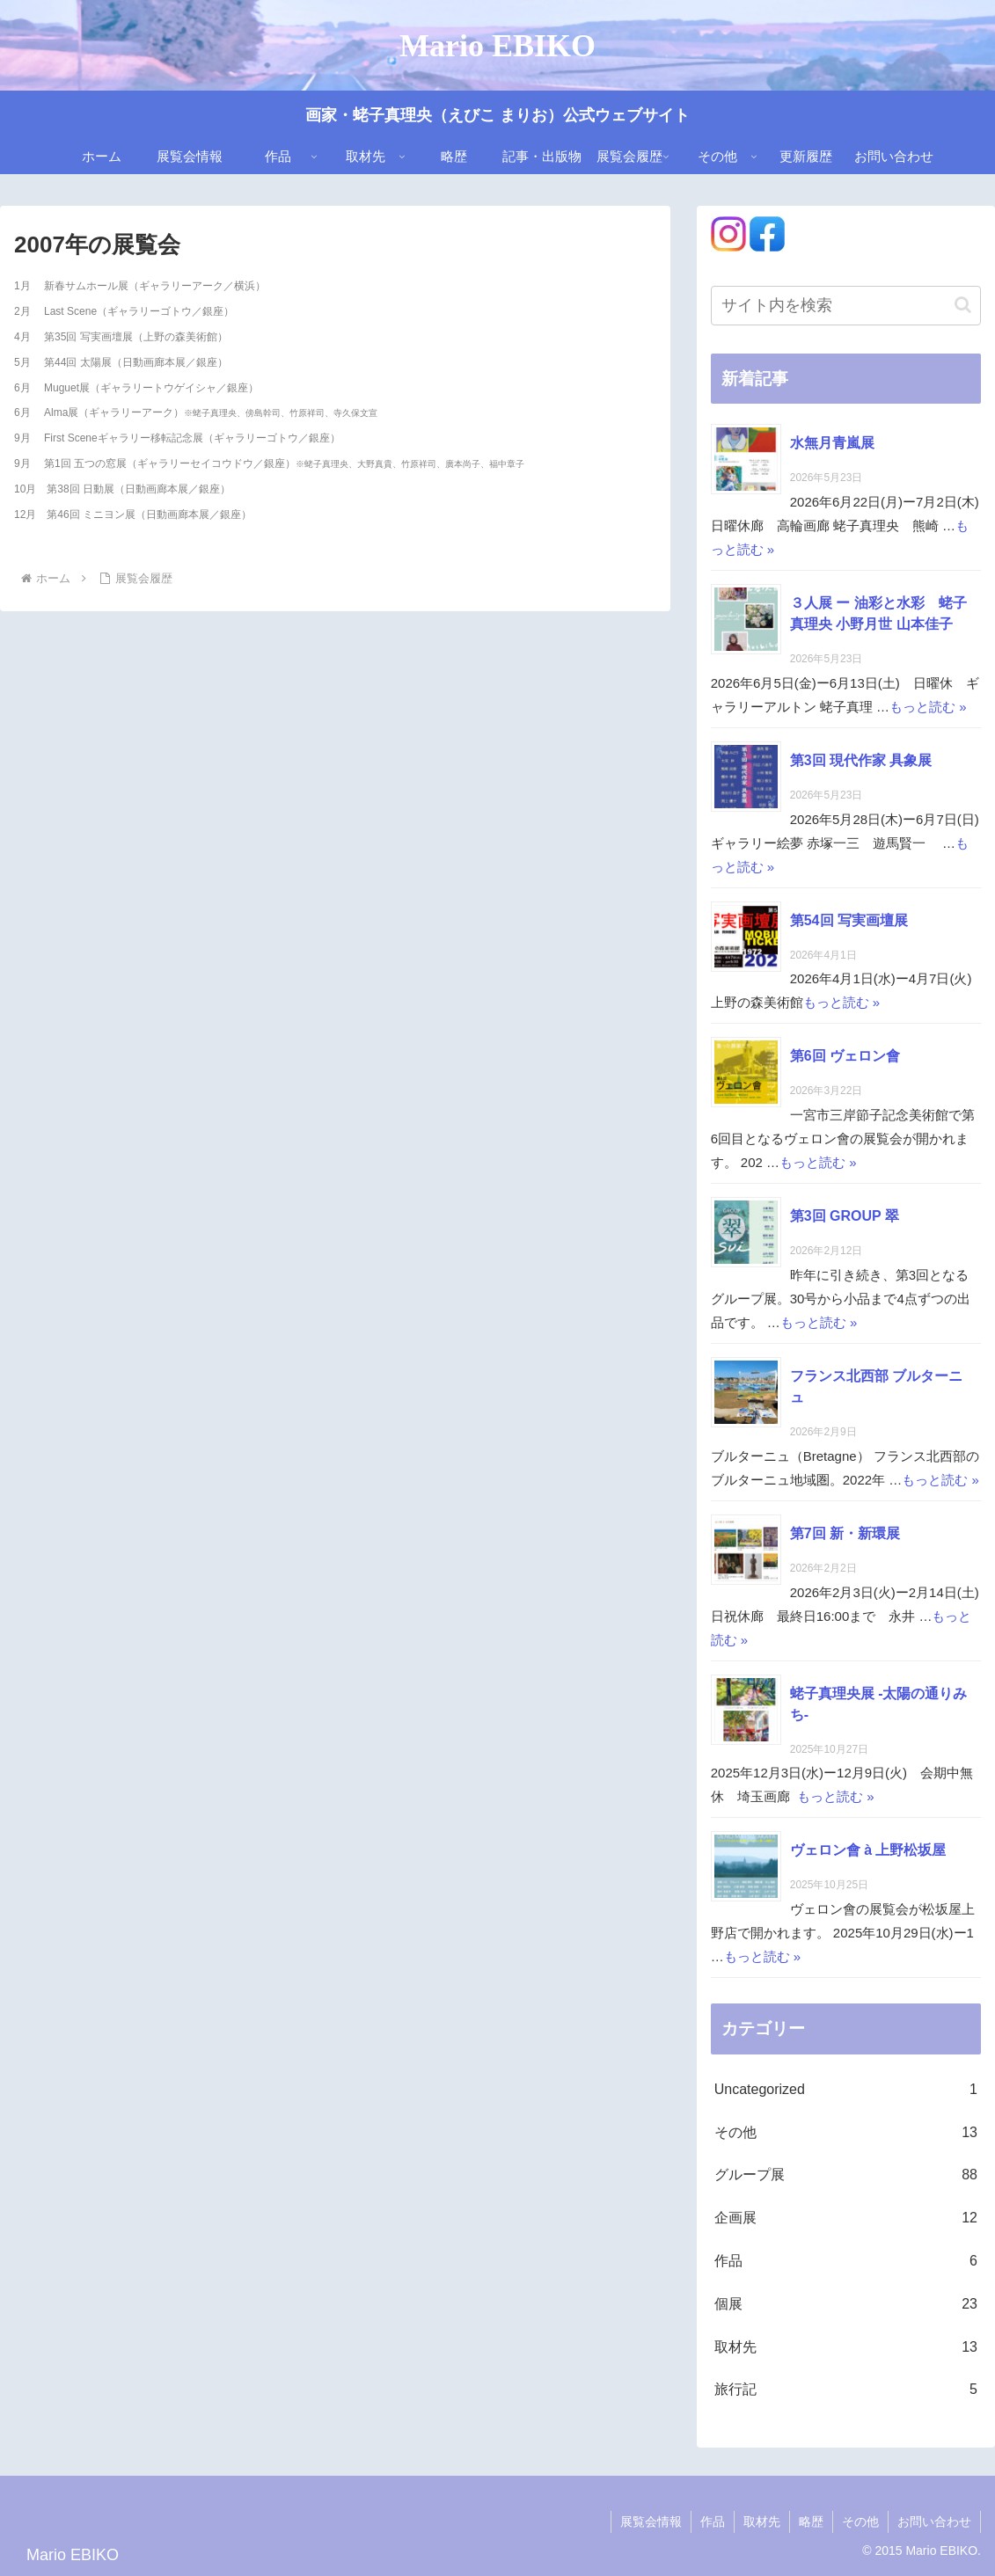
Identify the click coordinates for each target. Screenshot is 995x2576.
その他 (845, 2133)
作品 (845, 2261)
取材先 (845, 2348)
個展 (845, 2304)
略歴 (811, 2521)
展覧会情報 (651, 2521)
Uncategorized (845, 2090)
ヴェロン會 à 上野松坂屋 (868, 1850)
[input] (846, 305)
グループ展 (845, 2175)
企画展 (845, 2218)
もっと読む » (928, 706)
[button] (962, 305)
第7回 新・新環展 (845, 1533)
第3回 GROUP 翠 (844, 1215)
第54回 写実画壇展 (849, 920)
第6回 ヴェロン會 (845, 1055)
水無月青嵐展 (832, 442)
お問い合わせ (934, 2521)
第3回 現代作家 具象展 (861, 760)
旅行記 (845, 2390)
